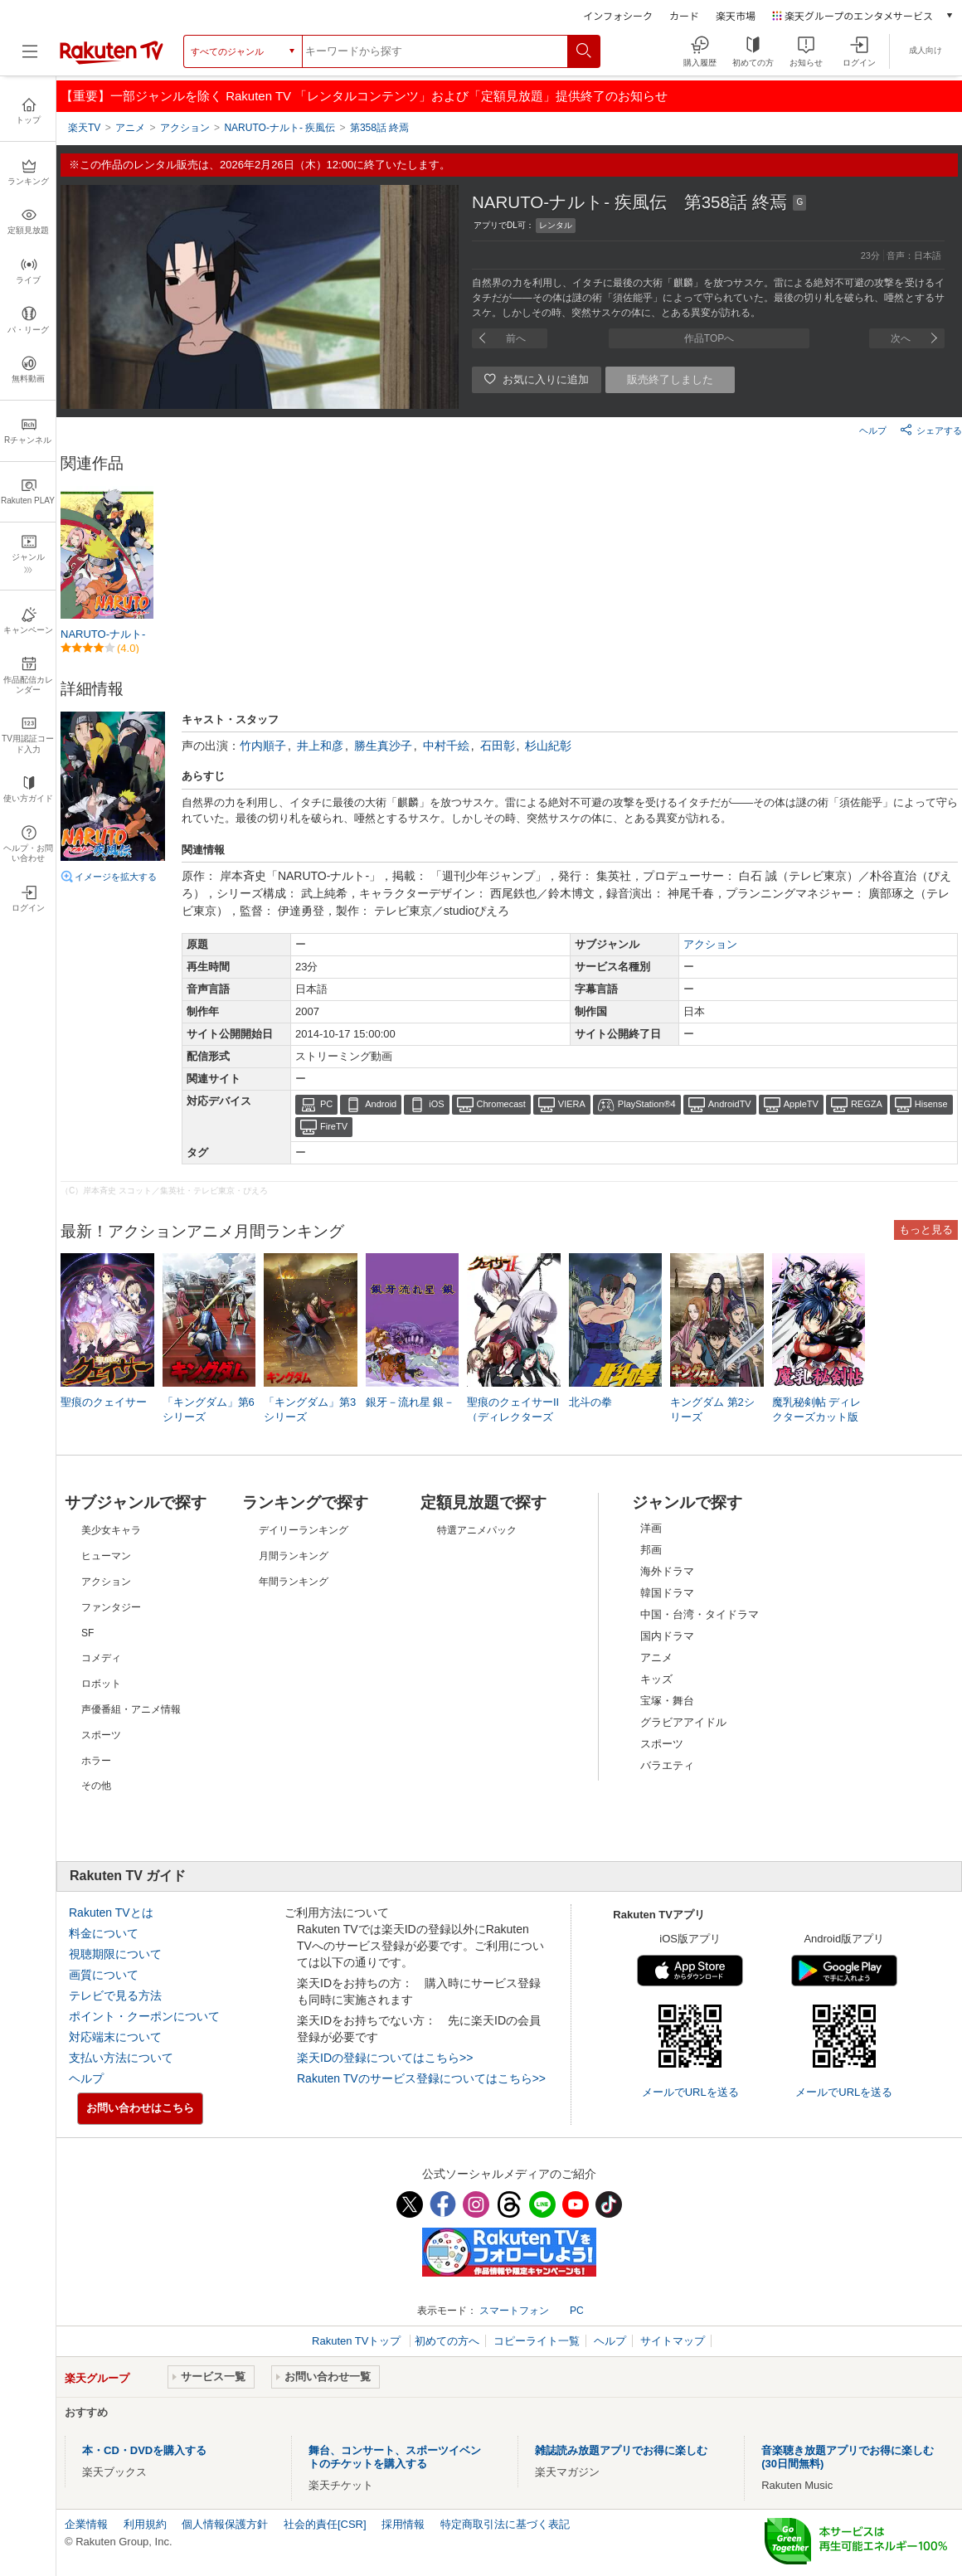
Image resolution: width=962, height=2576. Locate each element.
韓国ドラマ (667, 1593)
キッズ (656, 1679)
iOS (436, 1104)
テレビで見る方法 (115, 1995)
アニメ (656, 1657)
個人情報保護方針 (225, 2524)
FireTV (333, 1126)
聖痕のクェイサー (104, 1402)
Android (380, 1104)
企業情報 (86, 2524)
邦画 (651, 1549)
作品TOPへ (709, 338)
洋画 (651, 1528)
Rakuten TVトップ (358, 2341)
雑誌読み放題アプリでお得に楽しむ (621, 2450)
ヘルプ (873, 430)
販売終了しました (670, 379)
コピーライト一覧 (536, 2341)
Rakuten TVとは (111, 1912)
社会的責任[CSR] (325, 2524)
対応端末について (115, 2037)
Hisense (931, 1104)
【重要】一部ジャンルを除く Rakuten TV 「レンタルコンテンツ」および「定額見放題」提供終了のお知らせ (364, 96)
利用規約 (145, 2524)
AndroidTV (729, 1104)
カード (684, 15)
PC (326, 1104)
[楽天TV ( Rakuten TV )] (111, 61)
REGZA (866, 1104)
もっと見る (926, 1229)
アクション (710, 944)
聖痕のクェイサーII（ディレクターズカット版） (513, 1417)
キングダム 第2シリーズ (712, 1409)
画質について (103, 1974)
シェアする (931, 429)
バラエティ (667, 1765)
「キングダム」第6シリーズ (209, 1409)
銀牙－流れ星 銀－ (410, 1402)
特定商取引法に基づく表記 (505, 2524)
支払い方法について (121, 2057)
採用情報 (403, 2524)
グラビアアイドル (683, 1722)
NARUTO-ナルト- (103, 634)
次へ (901, 338)
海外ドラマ (667, 1571)
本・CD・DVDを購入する (144, 2450)
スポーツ (661, 1744)
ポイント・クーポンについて (144, 2016)
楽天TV (84, 128)
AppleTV (801, 1104)
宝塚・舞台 (667, 1700)
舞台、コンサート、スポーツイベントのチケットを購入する (395, 2457)
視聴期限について (115, 1954)
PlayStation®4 (647, 1104)
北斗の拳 (590, 1402)
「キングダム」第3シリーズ (310, 1409)
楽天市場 (736, 15)
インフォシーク (618, 15)
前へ (516, 338)
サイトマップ (672, 2341)
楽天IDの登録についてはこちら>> (385, 2057)
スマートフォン (514, 2310)
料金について (103, 1933)
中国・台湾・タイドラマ (699, 1614)
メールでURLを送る (690, 2092)
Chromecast (501, 1104)
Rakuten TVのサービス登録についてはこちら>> (421, 2078)
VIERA (571, 1104)
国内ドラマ (667, 1636)
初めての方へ (447, 2341)
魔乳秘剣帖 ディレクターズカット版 (817, 1409)
